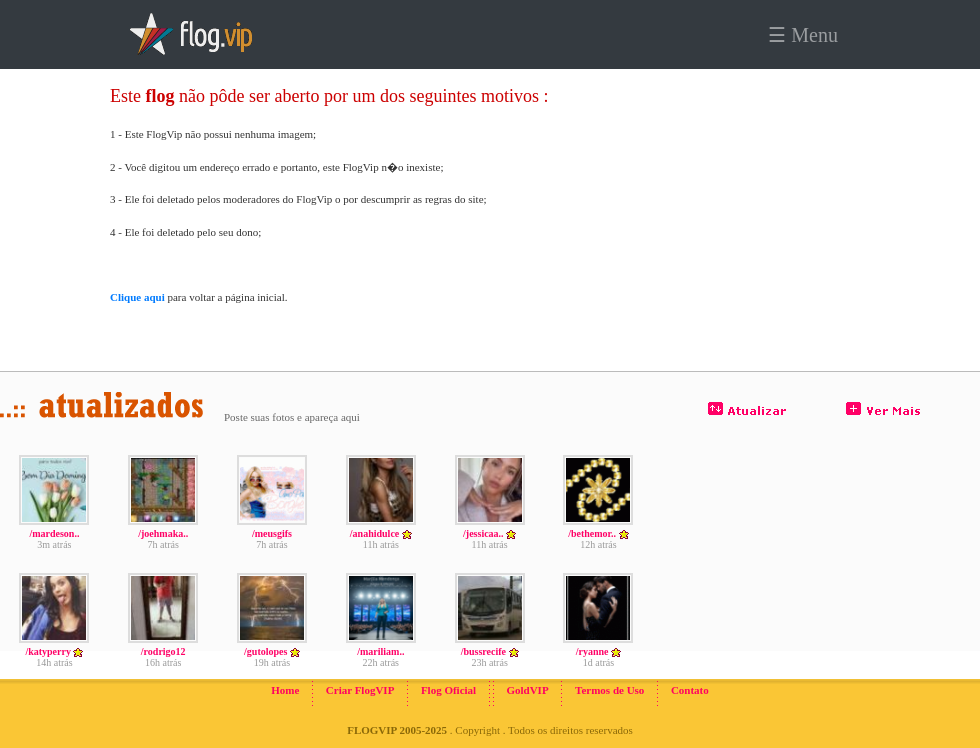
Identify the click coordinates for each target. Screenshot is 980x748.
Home (285, 690)
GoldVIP (527, 690)
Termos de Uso (609, 690)
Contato (690, 690)
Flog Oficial (448, 690)
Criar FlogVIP (360, 690)
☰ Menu (803, 35)
